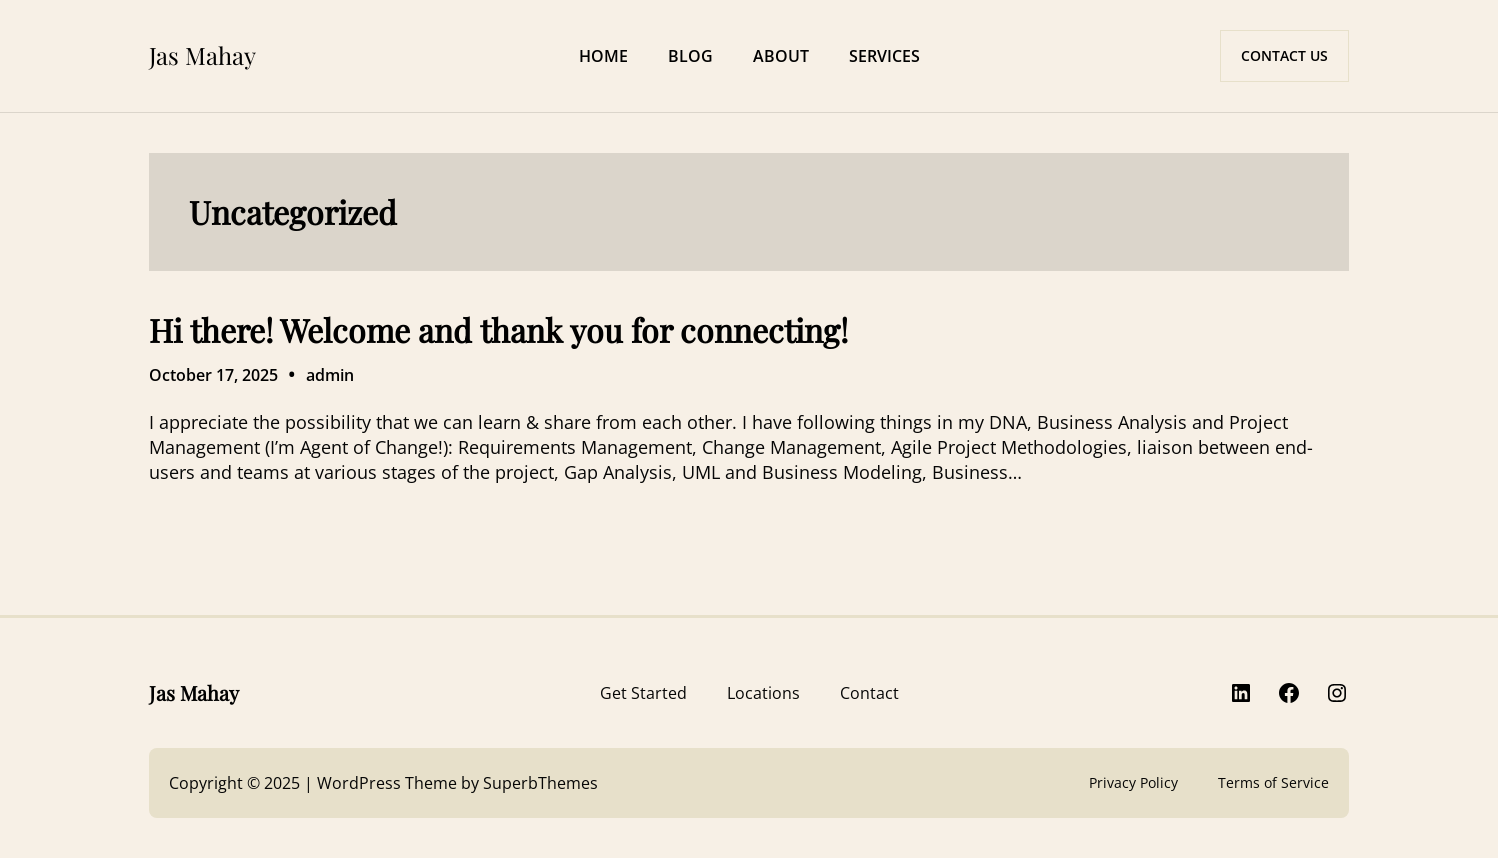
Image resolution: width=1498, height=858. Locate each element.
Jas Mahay (202, 55)
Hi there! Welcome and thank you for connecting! (498, 330)
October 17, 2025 (213, 375)
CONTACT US (1284, 55)
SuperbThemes (540, 783)
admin (330, 375)
